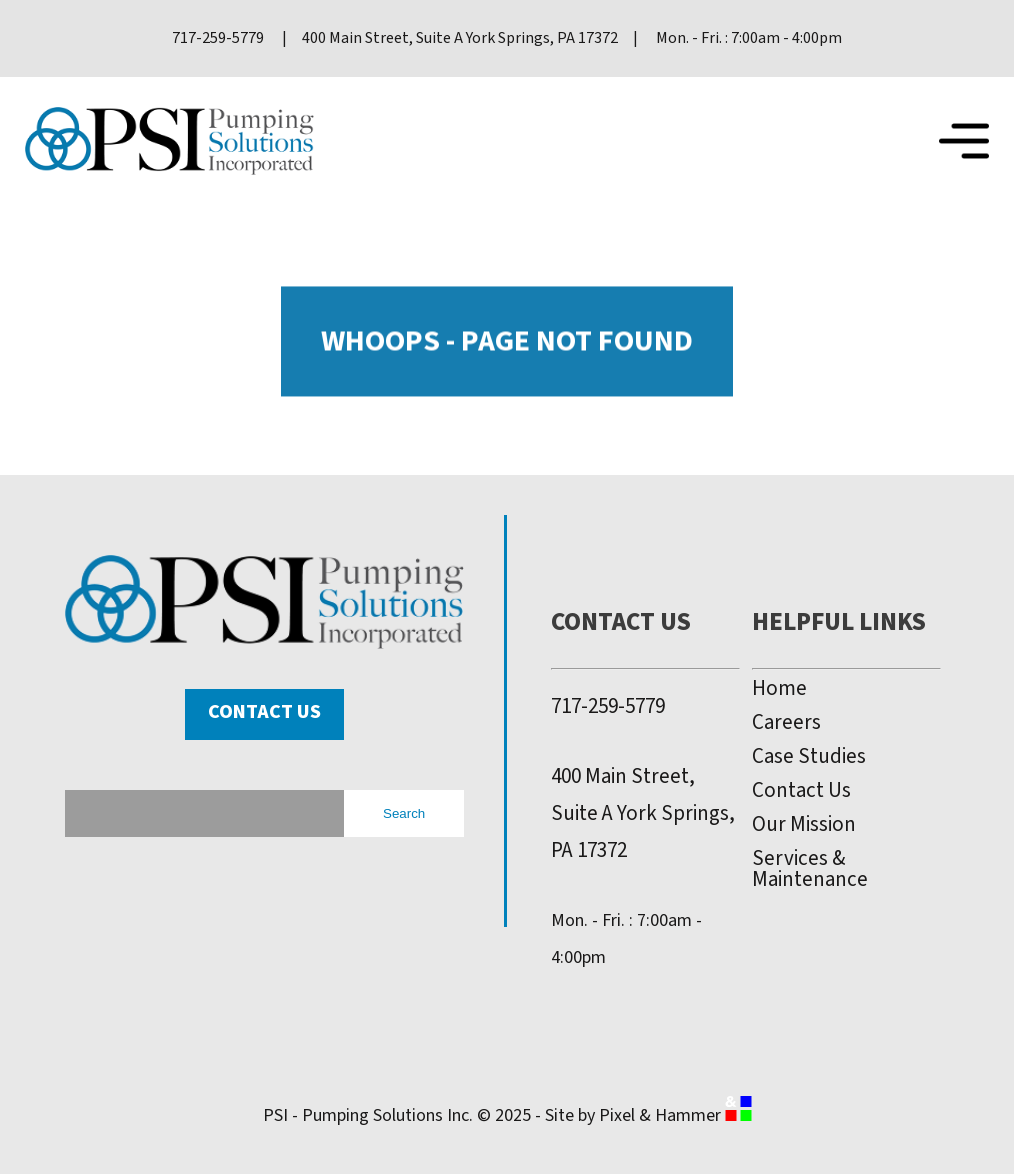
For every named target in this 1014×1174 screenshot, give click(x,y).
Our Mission (804, 824)
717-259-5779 (608, 706)
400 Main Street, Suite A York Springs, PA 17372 (643, 813)
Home (779, 688)
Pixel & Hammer (675, 1115)
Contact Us (264, 712)
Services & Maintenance (810, 869)
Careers (786, 722)
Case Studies (809, 756)
